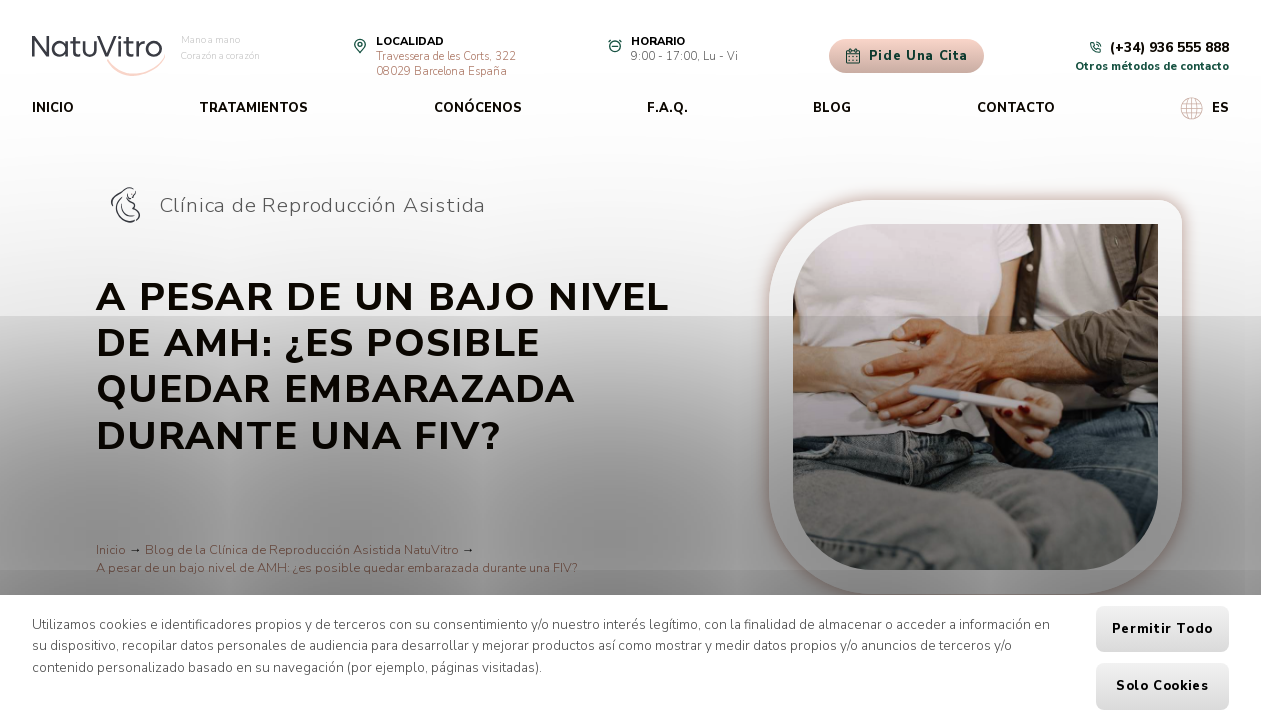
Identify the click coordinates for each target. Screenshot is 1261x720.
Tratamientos (253, 108)
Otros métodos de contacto (1152, 66)
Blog (832, 108)
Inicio (53, 108)
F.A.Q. (667, 108)
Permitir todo (1162, 629)
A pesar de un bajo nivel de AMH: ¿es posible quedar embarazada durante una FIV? (336, 568)
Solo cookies (1162, 686)
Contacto (1016, 108)
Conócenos (478, 108)
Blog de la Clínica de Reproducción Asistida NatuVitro (302, 550)
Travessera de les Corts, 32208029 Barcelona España (446, 64)
